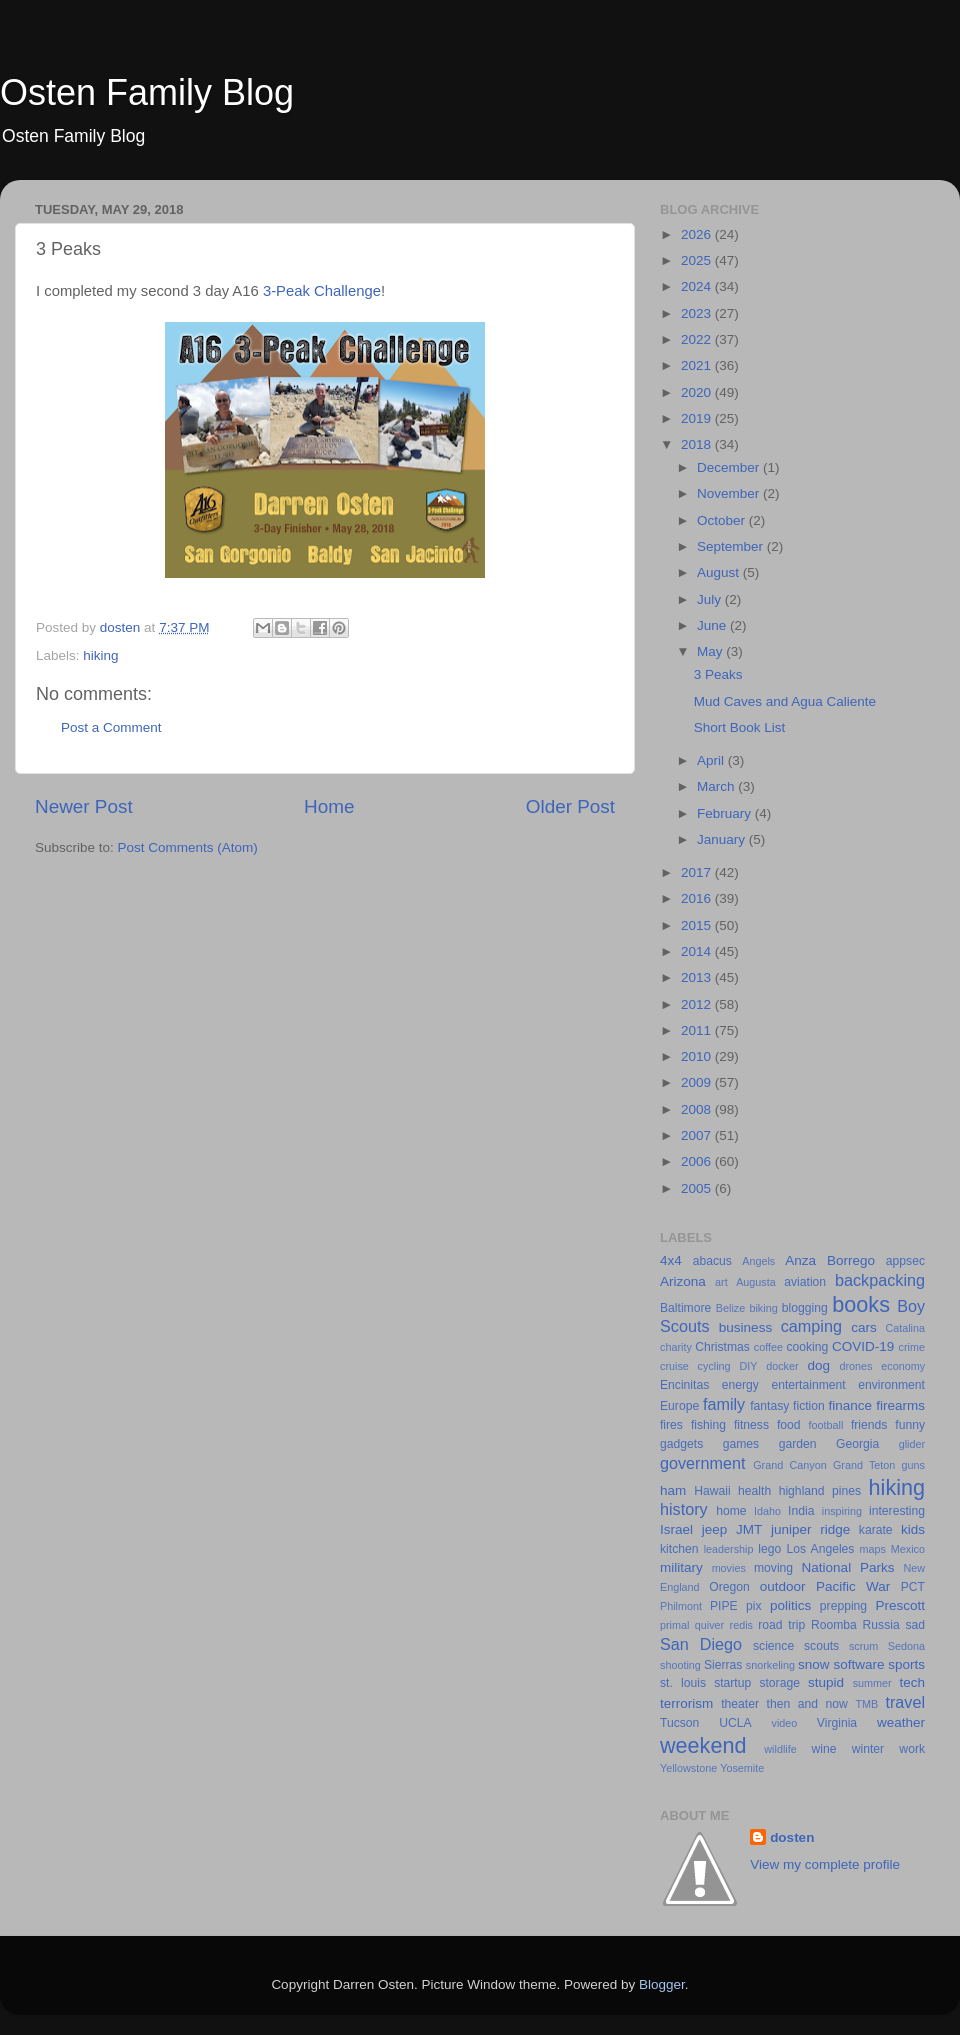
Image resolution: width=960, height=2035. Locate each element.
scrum (863, 1646)
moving (773, 1568)
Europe (679, 1406)
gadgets (681, 1444)
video (785, 1723)
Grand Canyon (789, 1465)
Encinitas (684, 1385)
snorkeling (770, 1665)
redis (741, 1625)
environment (891, 1385)
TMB (866, 1704)
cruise (674, 1366)
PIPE (724, 1606)
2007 (698, 1135)
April (712, 760)
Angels (758, 1261)
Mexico (908, 1549)
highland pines (820, 1491)
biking (763, 1308)
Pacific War (853, 1586)
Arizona (683, 1281)
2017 (698, 872)
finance (851, 1405)
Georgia (857, 1444)
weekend (703, 1745)
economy (903, 1366)
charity (676, 1347)
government (702, 1463)
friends (869, 1425)
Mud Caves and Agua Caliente (785, 701)
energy (740, 1385)
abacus (712, 1261)
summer (872, 1683)
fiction (809, 1406)
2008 (698, 1109)
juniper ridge (810, 1529)
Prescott (900, 1605)
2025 (698, 260)
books (861, 1304)
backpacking (880, 1280)
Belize (730, 1308)
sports (906, 1664)
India (801, 1511)
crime (912, 1347)
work (912, 1749)
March (717, 786)
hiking (100, 655)
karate (876, 1530)
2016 (698, 898)
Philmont (681, 1606)
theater (740, 1704)
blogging (805, 1308)
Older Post (570, 806)
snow (814, 1664)
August (720, 572)
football (826, 1425)
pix (754, 1606)
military (681, 1567)
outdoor (783, 1586)
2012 (698, 1004)
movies (729, 1568)
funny (910, 1425)
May (711, 651)
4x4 (671, 1260)
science (773, 1646)
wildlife (780, 1749)
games (741, 1444)
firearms (900, 1405)
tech (912, 1682)
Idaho (767, 1511)
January (723, 839)
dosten (792, 1837)
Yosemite (742, 1768)
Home (329, 806)
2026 (698, 234)
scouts (821, 1646)
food (789, 1425)
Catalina (905, 1328)
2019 (698, 418)
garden (798, 1444)
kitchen (679, 1549)
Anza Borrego (830, 1260)
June (713, 625)
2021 (698, 365)
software (858, 1664)
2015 (698, 925)
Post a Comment (111, 727)
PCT (913, 1587)
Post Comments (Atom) (188, 847)
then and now (807, 1704)
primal (674, 1625)
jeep (715, 1529)
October (723, 520)
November (730, 493)
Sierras (723, 1665)
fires (671, 1425)
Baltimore (685, 1308)
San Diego (701, 1644)
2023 (698, 313)
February (726, 813)
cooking (807, 1347)
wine (824, 1749)
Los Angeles (820, 1549)
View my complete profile (825, 1864)
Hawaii (712, 1491)
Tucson (679, 1723)
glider (912, 1444)
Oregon (729, 1587)
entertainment (808, 1385)
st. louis (683, 1683)
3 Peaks (718, 674)
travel (905, 1702)
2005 (698, 1188)
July (711, 599)
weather (901, 1722)
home (731, 1511)
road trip (781, 1625)
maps (873, 1549)
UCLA (735, 1723)
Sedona (906, 1646)
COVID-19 (863, 1346)
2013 (698, 977)
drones (855, 1366)
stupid (826, 1682)
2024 (698, 286)
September (732, 546)
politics (790, 1605)
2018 (698, 444)
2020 (698, 392)
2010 (698, 1056)
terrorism (686, 1703)
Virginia (837, 1723)
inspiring (842, 1511)
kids (913, 1529)
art (721, 1282)
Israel (676, 1529)
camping (811, 1326)
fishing (708, 1425)
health (754, 1491)
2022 (698, 339)
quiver (709, 1625)
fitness (751, 1425)
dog (818, 1365)
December (730, 467)
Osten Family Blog (147, 92)
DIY (748, 1366)
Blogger (662, 1984)
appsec (905, 1261)
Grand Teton (864, 1465)
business (745, 1327)
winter (868, 1749)
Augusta (756, 1282)
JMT (749, 1529)
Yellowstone (688, 1768)
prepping (843, 1606)
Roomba (834, 1625)
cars (864, 1327)
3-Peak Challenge (322, 291)
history (684, 1509)
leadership (729, 1549)
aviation (805, 1282)
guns (913, 1465)
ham (673, 1490)
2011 (698, 1030)
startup (732, 1683)
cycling (714, 1366)
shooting (680, 1665)
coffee (768, 1347)
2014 (698, 951)
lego (769, 1549)
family (724, 1404)
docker (782, 1366)
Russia (881, 1625)
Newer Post (84, 806)
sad (915, 1625)
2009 (698, 1082)
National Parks (848, 1567)
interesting (897, 1511)
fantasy (769, 1406)
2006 (698, 1161)
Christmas (722, 1347)
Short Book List (740, 727)
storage (779, 1683)
